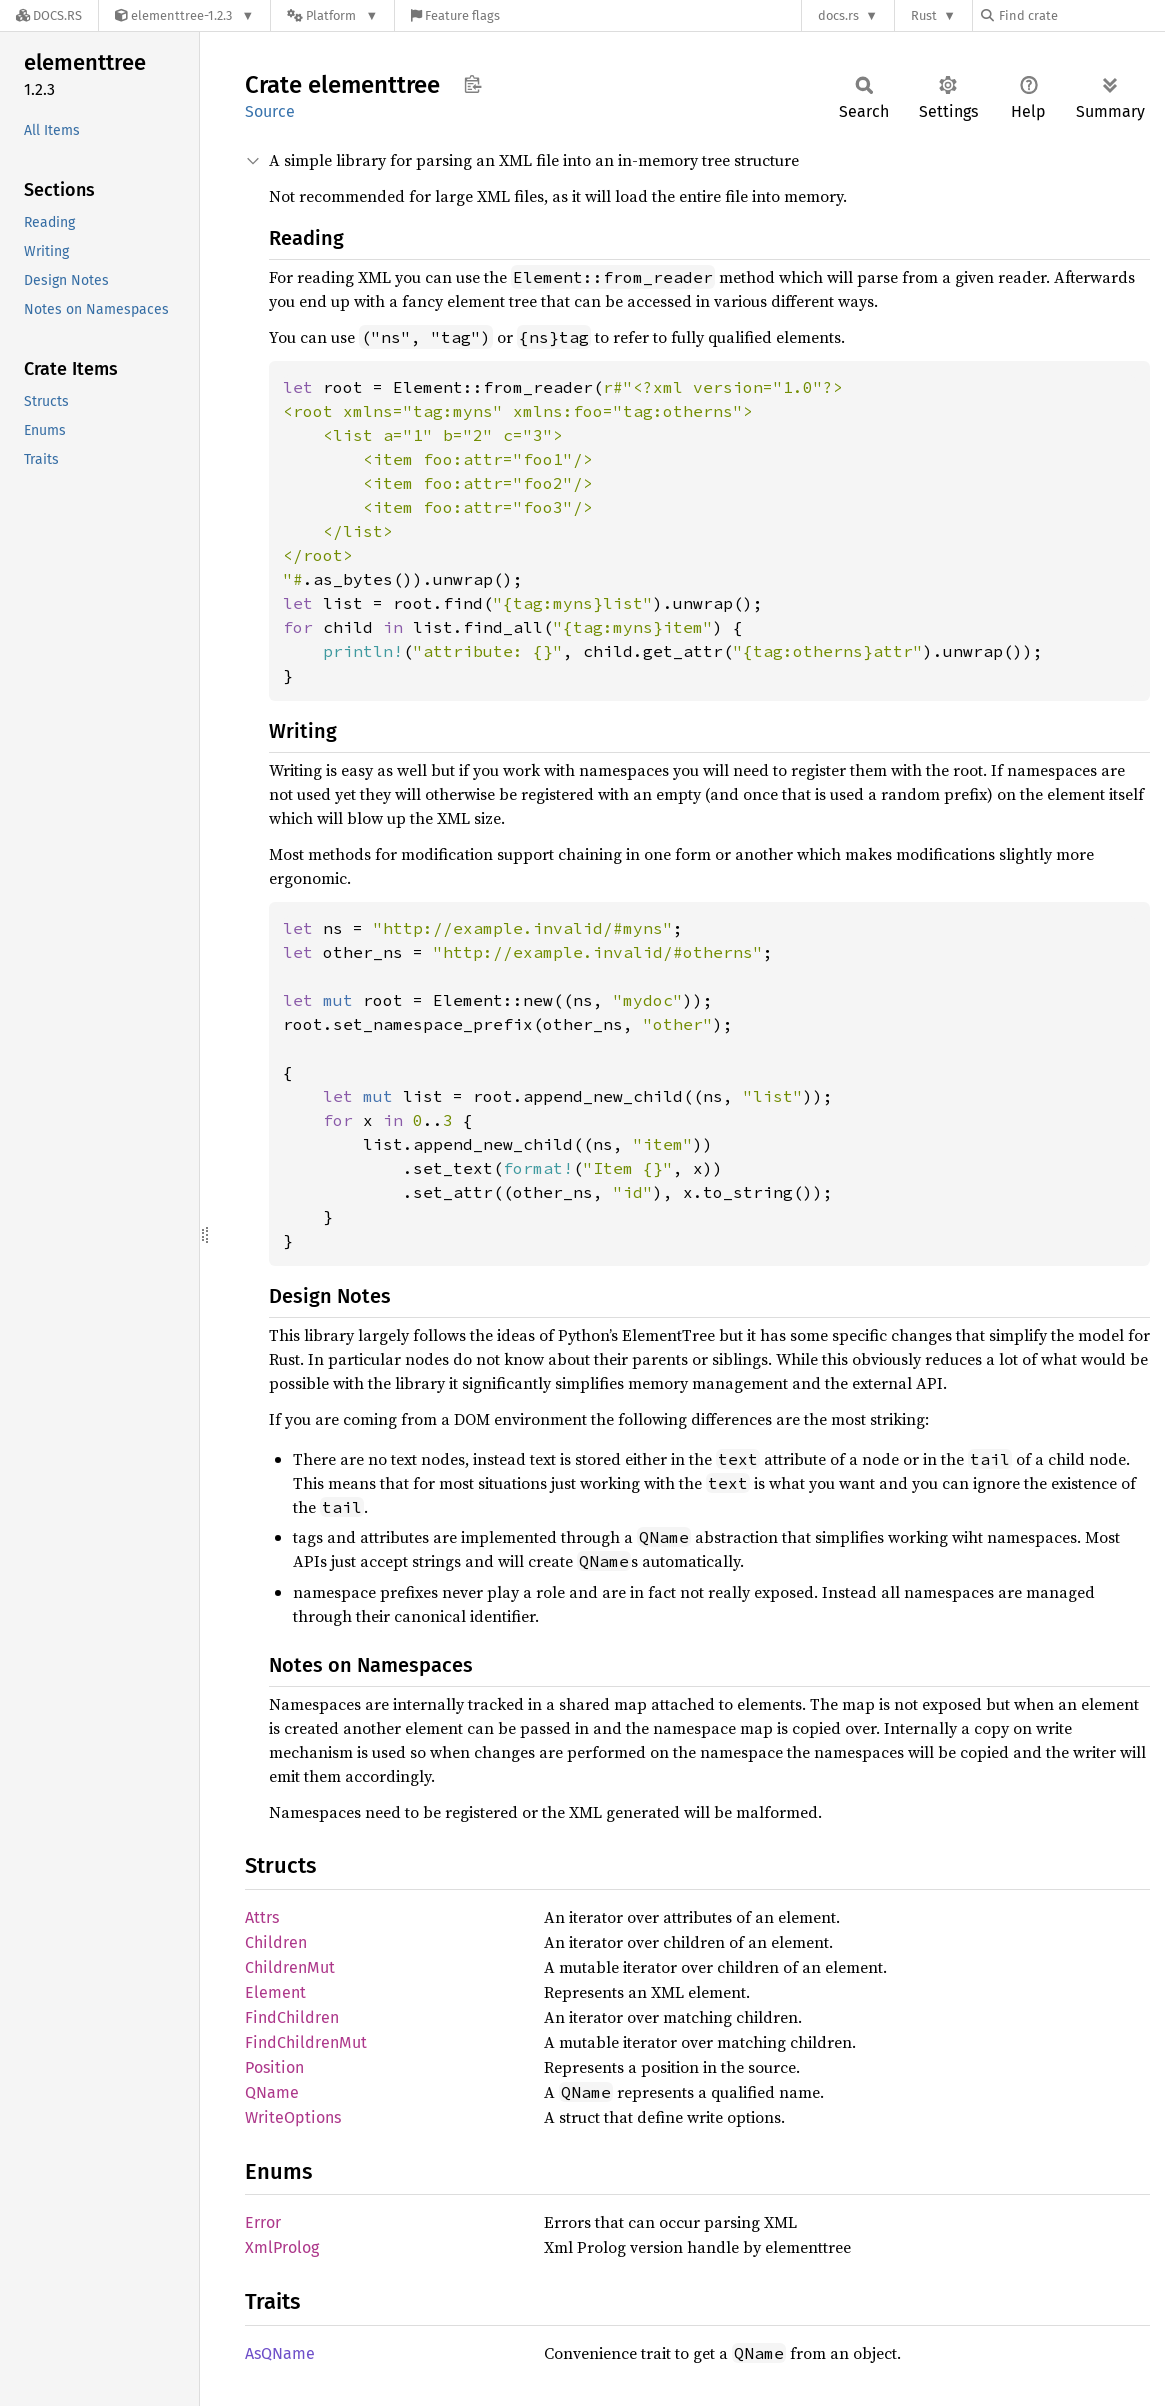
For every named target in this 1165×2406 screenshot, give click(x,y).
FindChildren (292, 2017)
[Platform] (332, 15)
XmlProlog (282, 2247)
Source (270, 111)
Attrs (262, 1917)
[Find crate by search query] (1081, 15)
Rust (924, 15)
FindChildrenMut (306, 2042)
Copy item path (472, 84)
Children (276, 1942)
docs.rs (838, 15)
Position (274, 2067)
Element (275, 1992)
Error (263, 2222)
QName (272, 2092)
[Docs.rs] (49, 15)
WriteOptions (293, 2117)
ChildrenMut (290, 1967)
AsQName (280, 2353)
